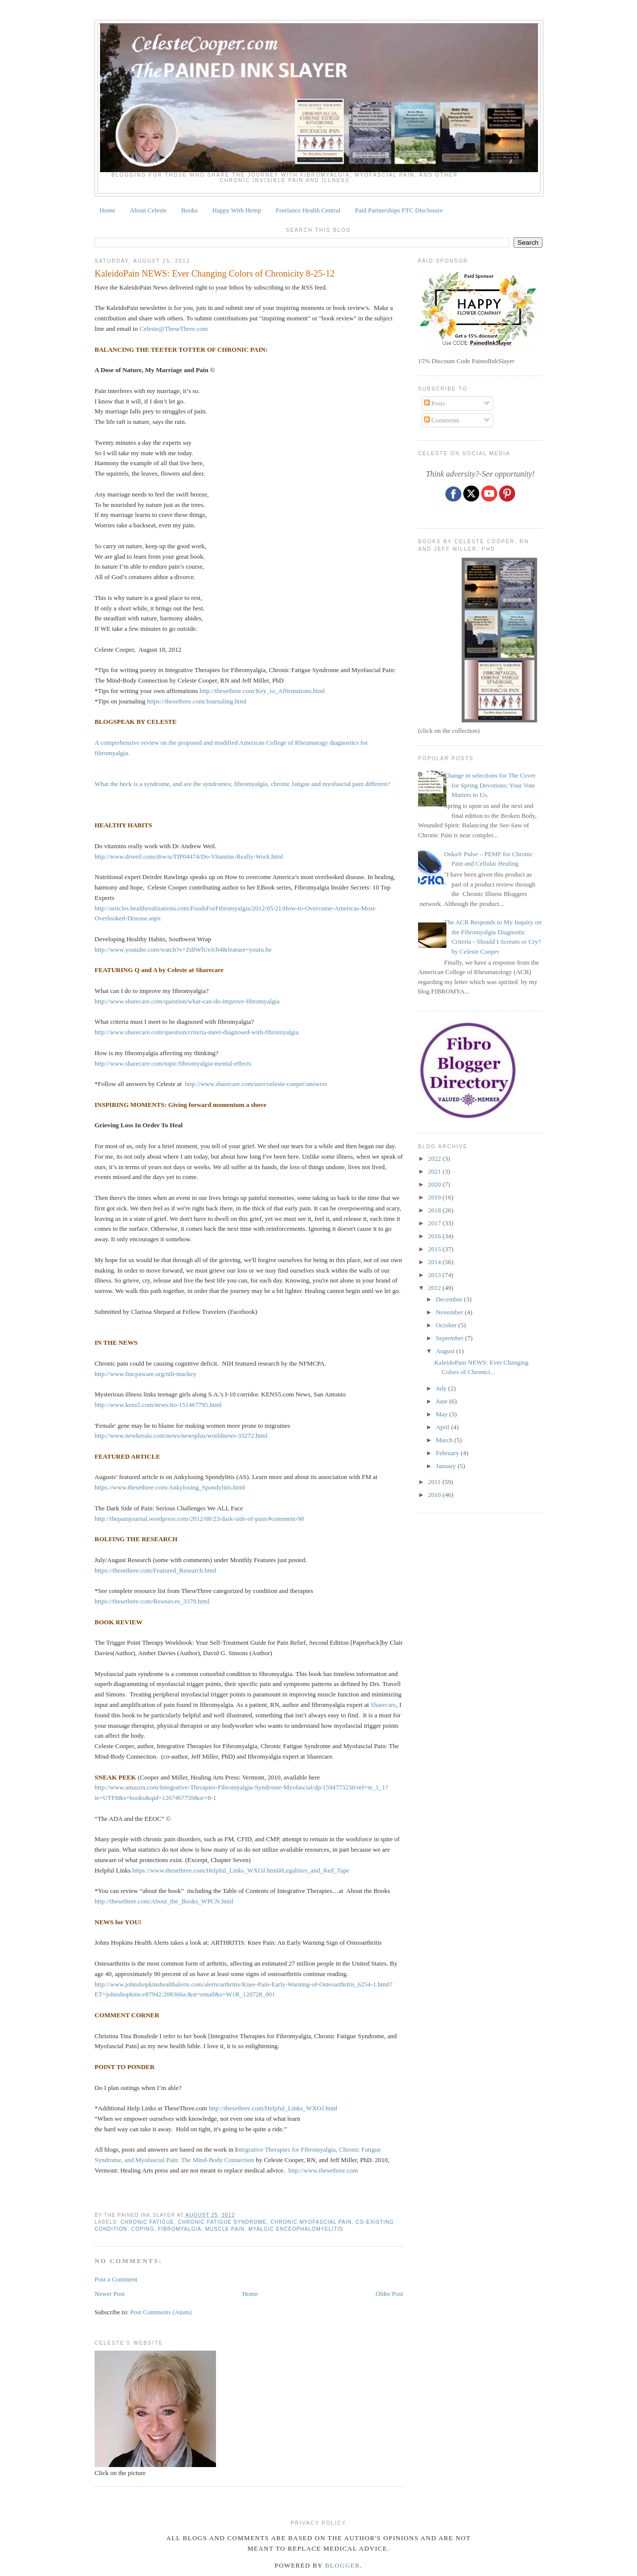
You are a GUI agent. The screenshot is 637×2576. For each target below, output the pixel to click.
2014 (435, 1262)
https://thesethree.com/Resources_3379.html (152, 1601)
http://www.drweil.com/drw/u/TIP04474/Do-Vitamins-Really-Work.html (189, 856)
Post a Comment (116, 2279)
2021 (435, 1171)
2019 (435, 1197)
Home (107, 210)
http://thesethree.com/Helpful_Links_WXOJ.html (273, 2108)
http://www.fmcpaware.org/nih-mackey (146, 1374)
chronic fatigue (147, 2222)
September (450, 1338)
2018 (435, 1210)
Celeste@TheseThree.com (173, 328)
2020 (435, 1184)
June (442, 1401)
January (447, 1466)
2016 (435, 1236)
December (450, 1299)
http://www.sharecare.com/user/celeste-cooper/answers (256, 1084)
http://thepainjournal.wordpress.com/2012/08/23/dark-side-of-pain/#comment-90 (199, 1518)
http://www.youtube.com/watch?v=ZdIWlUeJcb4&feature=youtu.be (183, 949)
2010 (435, 1494)
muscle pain (224, 2229)
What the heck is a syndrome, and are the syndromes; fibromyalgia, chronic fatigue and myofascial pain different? (242, 784)
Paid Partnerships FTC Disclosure (399, 210)
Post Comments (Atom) (161, 2312)
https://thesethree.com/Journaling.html (196, 701)
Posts (434, 403)
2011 (435, 1482)
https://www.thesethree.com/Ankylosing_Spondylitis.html (170, 1487)
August (446, 1351)
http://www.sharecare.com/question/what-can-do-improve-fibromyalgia (187, 1001)
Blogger (342, 2565)
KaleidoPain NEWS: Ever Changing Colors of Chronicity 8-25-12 (214, 274)
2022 (435, 1158)
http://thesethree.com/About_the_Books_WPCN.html (164, 1901)
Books (189, 210)
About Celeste (148, 210)
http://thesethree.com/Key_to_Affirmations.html (262, 690)
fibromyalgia (179, 2229)
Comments (442, 420)
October (447, 1325)
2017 (435, 1223)
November (450, 1312)
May (442, 1414)
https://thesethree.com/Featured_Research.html (155, 1570)
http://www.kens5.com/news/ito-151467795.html (158, 1404)
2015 (435, 1249)
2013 (435, 1275)
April (443, 1427)
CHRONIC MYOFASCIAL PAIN (310, 2222)
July (442, 1388)
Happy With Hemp (236, 210)
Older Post (389, 2293)
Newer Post (109, 2293)
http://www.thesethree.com (323, 2170)
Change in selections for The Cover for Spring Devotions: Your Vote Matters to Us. (489, 785)
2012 (435, 1287)
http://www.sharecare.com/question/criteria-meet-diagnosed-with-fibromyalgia (197, 1032)
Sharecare (383, 1704)
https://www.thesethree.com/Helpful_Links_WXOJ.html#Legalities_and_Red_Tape (240, 1870)
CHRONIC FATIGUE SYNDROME (222, 2222)
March (445, 1440)
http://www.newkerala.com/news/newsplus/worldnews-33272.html (181, 1435)
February (448, 1453)
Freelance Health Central (308, 210)
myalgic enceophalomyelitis (295, 2229)
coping (142, 2229)
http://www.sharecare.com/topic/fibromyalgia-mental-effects (173, 1063)
